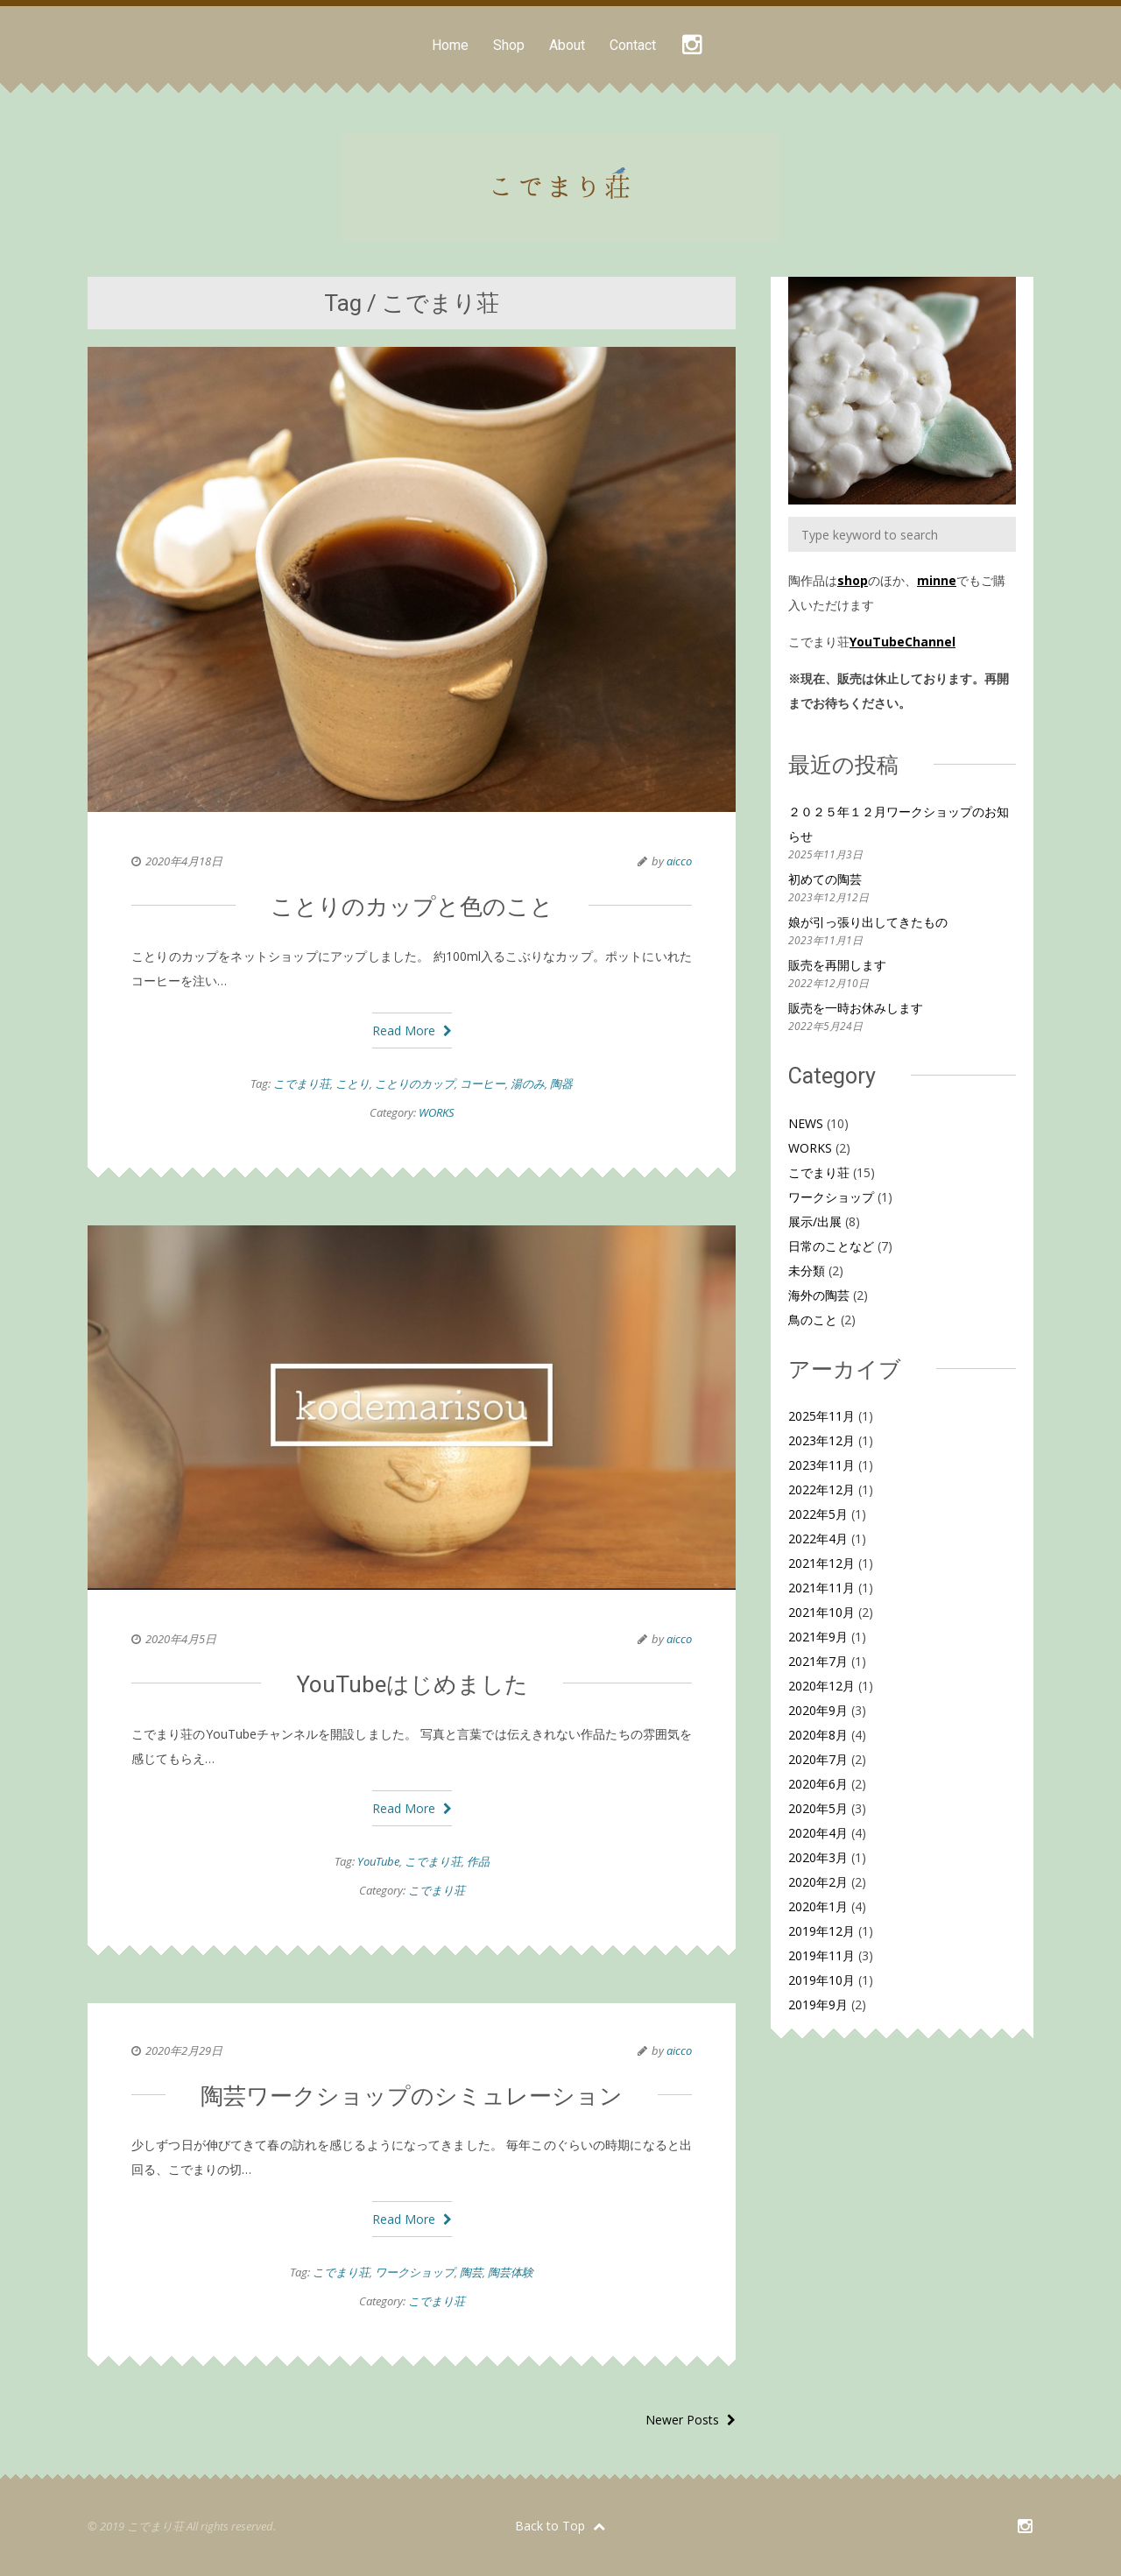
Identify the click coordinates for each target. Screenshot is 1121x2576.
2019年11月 (821, 1955)
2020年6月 (818, 1783)
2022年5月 (818, 1514)
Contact (633, 45)
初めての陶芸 (825, 879)
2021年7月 (818, 1661)
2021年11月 (821, 1587)
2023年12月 (821, 1440)
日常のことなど (831, 1246)
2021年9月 (818, 1636)
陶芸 (471, 2272)
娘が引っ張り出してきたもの (868, 922)
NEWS (805, 1123)
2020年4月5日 (180, 1639)
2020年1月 (818, 1906)
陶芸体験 (510, 2272)
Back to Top (560, 2525)
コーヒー (482, 1083)
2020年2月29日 (183, 2050)
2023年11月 (821, 1465)
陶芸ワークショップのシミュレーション (412, 2096)
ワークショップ (415, 2272)
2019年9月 (818, 2004)
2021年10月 (821, 1612)
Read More (412, 1030)
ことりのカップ (415, 1083)
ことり (352, 1083)
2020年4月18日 (183, 861)
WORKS (437, 1112)
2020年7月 (818, 1759)
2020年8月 (818, 1734)
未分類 (806, 1270)
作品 (478, 1861)
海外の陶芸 (819, 1295)
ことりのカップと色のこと (412, 906)
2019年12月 (821, 1931)
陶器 (561, 1083)
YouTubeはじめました (412, 1684)
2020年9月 (818, 1710)
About (567, 45)
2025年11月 (821, 1416)
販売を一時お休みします (855, 1007)
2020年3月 (818, 1857)
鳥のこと (812, 1319)
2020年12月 (821, 1685)
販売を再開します (837, 964)
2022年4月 (818, 1538)
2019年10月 (821, 1980)
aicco (679, 861)
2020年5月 (818, 1808)
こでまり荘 (301, 1083)
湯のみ (528, 1083)
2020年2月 (818, 1882)
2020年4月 (818, 1832)
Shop (509, 45)
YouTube (378, 1861)
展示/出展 (815, 1221)
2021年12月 (821, 1563)
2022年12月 (821, 1489)
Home (450, 45)
